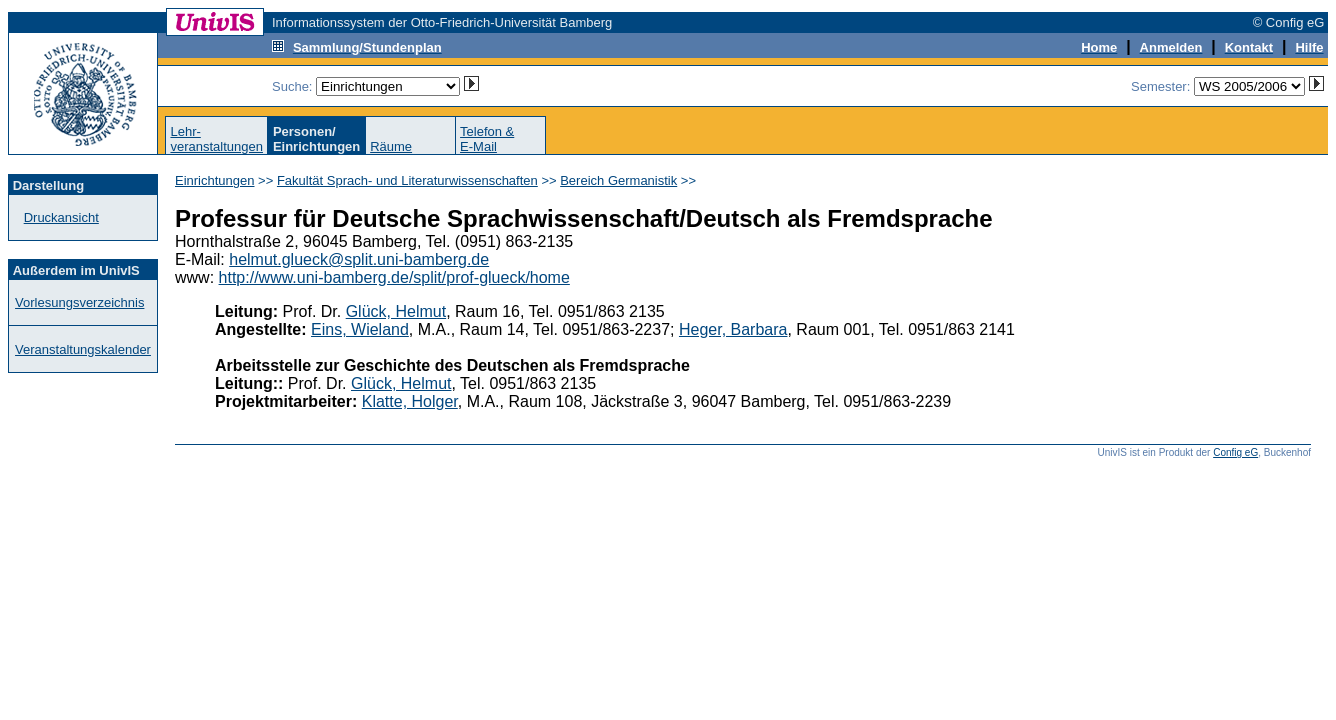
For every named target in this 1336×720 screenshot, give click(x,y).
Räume (391, 146)
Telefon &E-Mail (487, 139)
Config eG (1235, 452)
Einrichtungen (215, 180)
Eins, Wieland (360, 329)
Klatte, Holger (410, 401)
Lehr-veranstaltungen (216, 139)
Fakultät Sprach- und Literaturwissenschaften (407, 180)
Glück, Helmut (396, 311)
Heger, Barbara (733, 329)
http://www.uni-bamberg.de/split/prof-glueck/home (394, 277)
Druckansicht (61, 217)
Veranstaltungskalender (83, 349)
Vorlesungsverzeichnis (79, 302)
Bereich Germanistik (618, 180)
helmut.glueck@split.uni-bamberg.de (359, 259)
